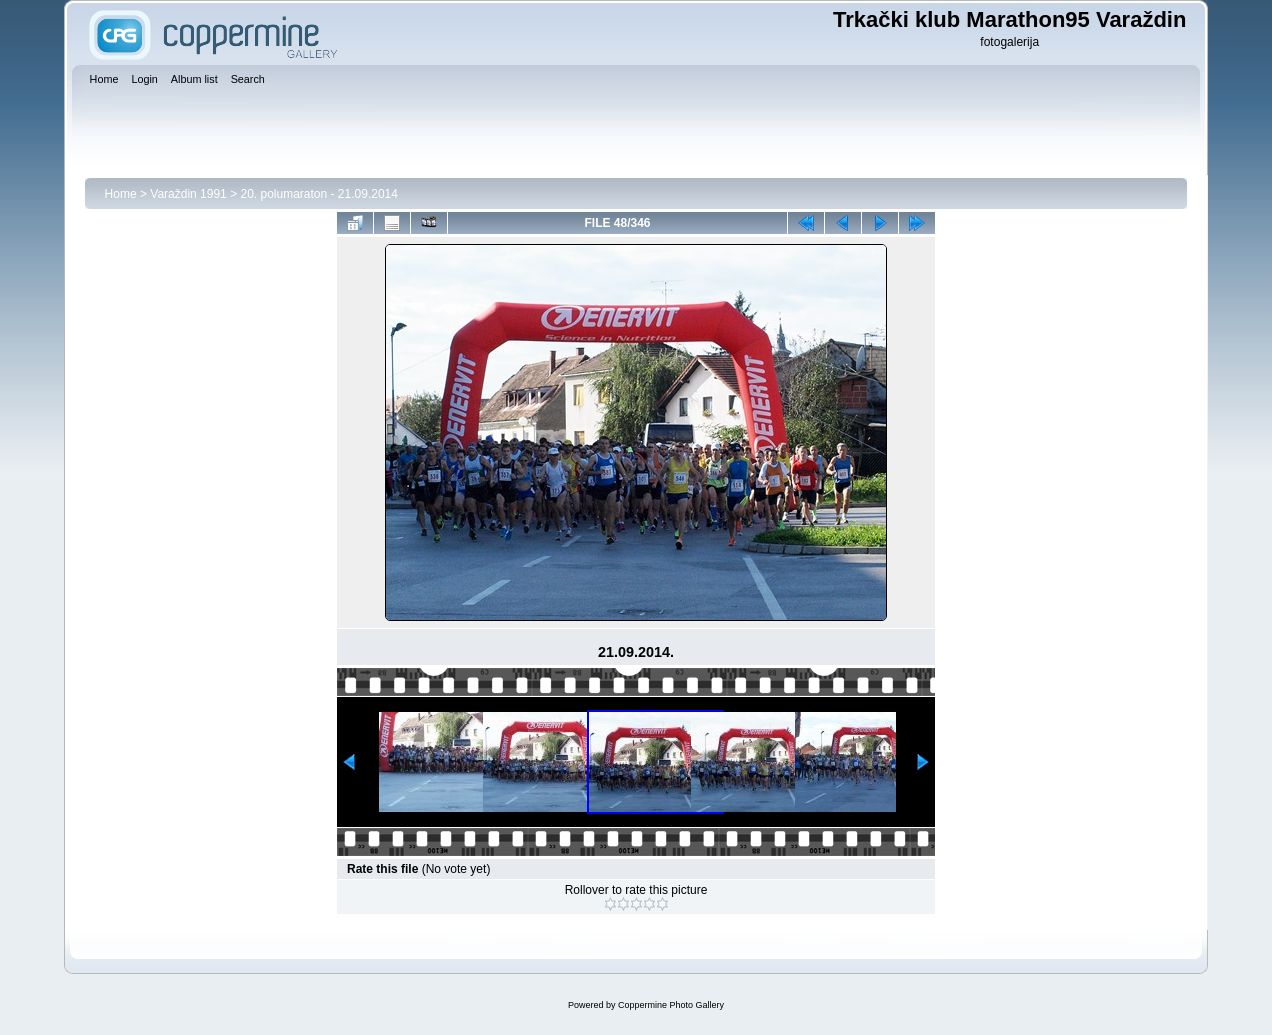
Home (121, 194)
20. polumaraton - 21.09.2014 (318, 194)
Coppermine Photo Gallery (671, 1005)
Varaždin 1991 (188, 194)
